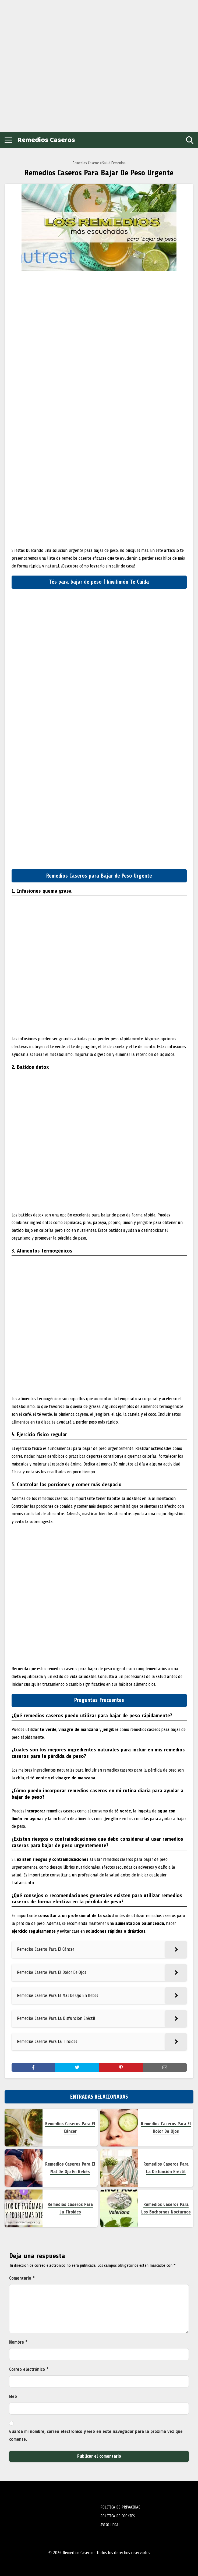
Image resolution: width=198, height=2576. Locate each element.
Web (13, 2396)
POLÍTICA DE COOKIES (117, 2516)
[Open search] (189, 140)
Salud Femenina (114, 163)
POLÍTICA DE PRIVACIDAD (120, 2507)
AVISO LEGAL (110, 2524)
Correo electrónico (29, 2369)
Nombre (18, 2342)
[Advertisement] (43, 64)
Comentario (22, 2278)
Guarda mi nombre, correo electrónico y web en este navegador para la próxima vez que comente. (96, 2435)
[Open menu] (8, 140)
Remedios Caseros (46, 140)
